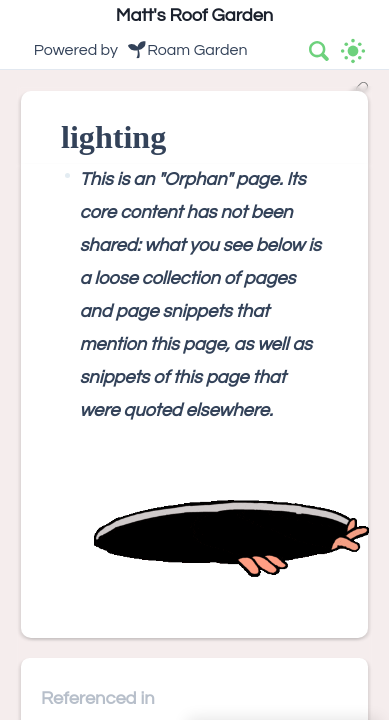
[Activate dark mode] (353, 51)
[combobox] (320, 51)
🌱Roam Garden (187, 50)
